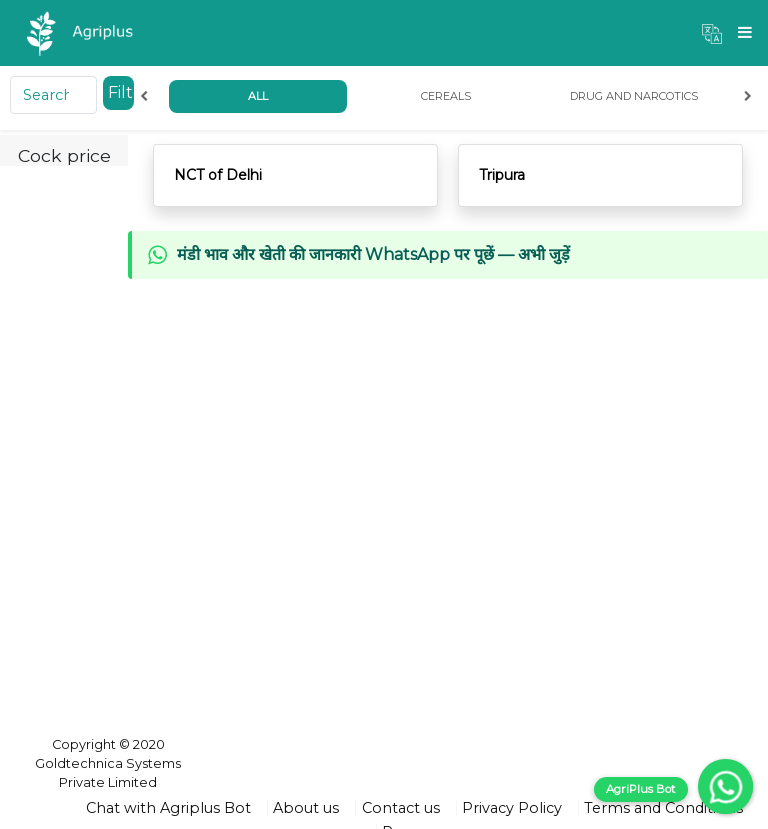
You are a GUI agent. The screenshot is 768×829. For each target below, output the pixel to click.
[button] (712, 33)
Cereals (446, 96)
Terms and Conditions (663, 808)
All (258, 96)
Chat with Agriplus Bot (168, 808)
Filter (121, 92)
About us (306, 808)
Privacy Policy (512, 808)
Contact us (401, 808)
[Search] (53, 95)
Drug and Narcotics (634, 96)
